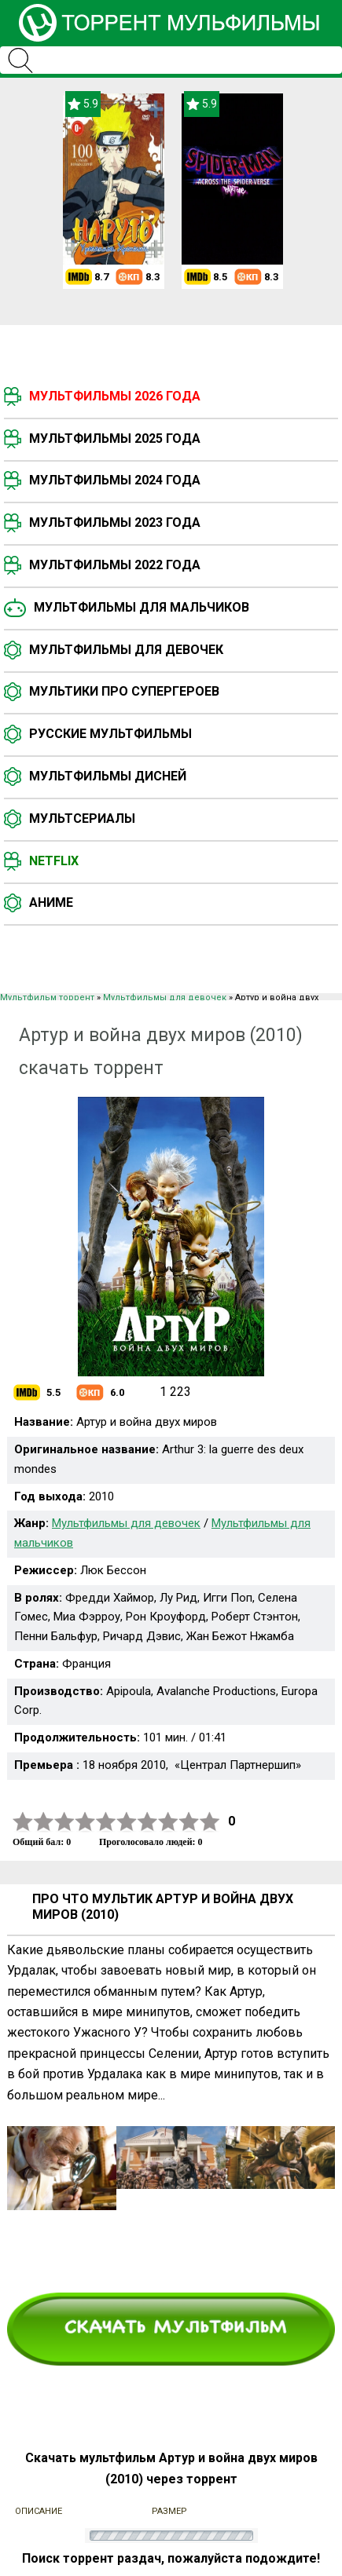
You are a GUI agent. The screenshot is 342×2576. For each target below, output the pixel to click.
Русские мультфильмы (110, 733)
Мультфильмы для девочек (126, 649)
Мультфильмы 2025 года (114, 438)
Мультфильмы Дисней (107, 776)
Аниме (51, 902)
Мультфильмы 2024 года (114, 480)
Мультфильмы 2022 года (114, 564)
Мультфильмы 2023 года (114, 522)
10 (210, 1821)
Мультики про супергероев (124, 691)
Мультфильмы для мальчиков (141, 607)
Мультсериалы (82, 818)
